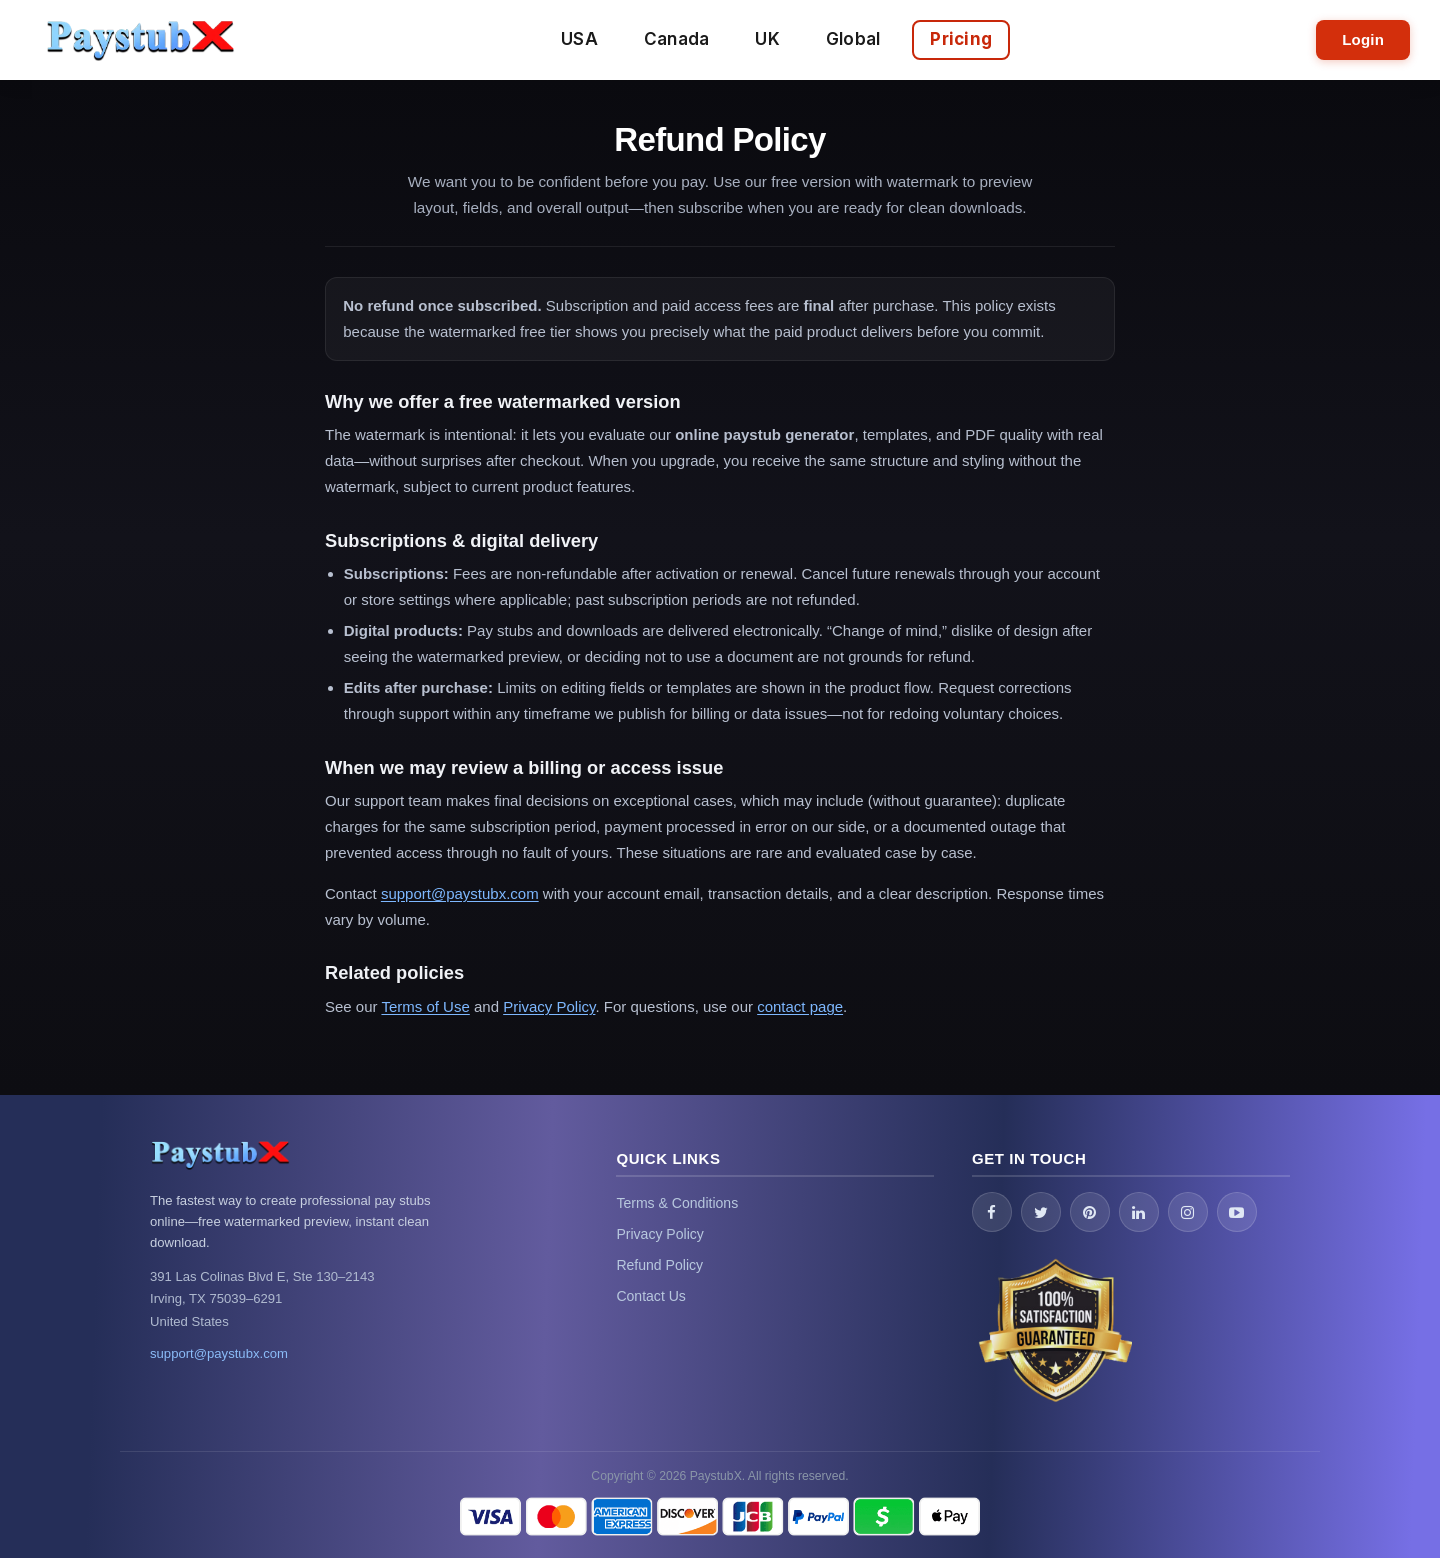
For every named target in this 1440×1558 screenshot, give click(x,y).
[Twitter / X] (1041, 1212)
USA (579, 39)
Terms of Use (425, 1006)
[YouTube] (1237, 1212)
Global (853, 39)
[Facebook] (992, 1212)
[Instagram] (1188, 1212)
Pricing (961, 39)
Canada (677, 39)
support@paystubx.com (460, 893)
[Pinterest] (1090, 1212)
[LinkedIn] (1139, 1212)
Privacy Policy (549, 1006)
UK (767, 39)
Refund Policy (659, 1265)
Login (1363, 39)
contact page (800, 1006)
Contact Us (650, 1296)
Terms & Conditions (677, 1203)
